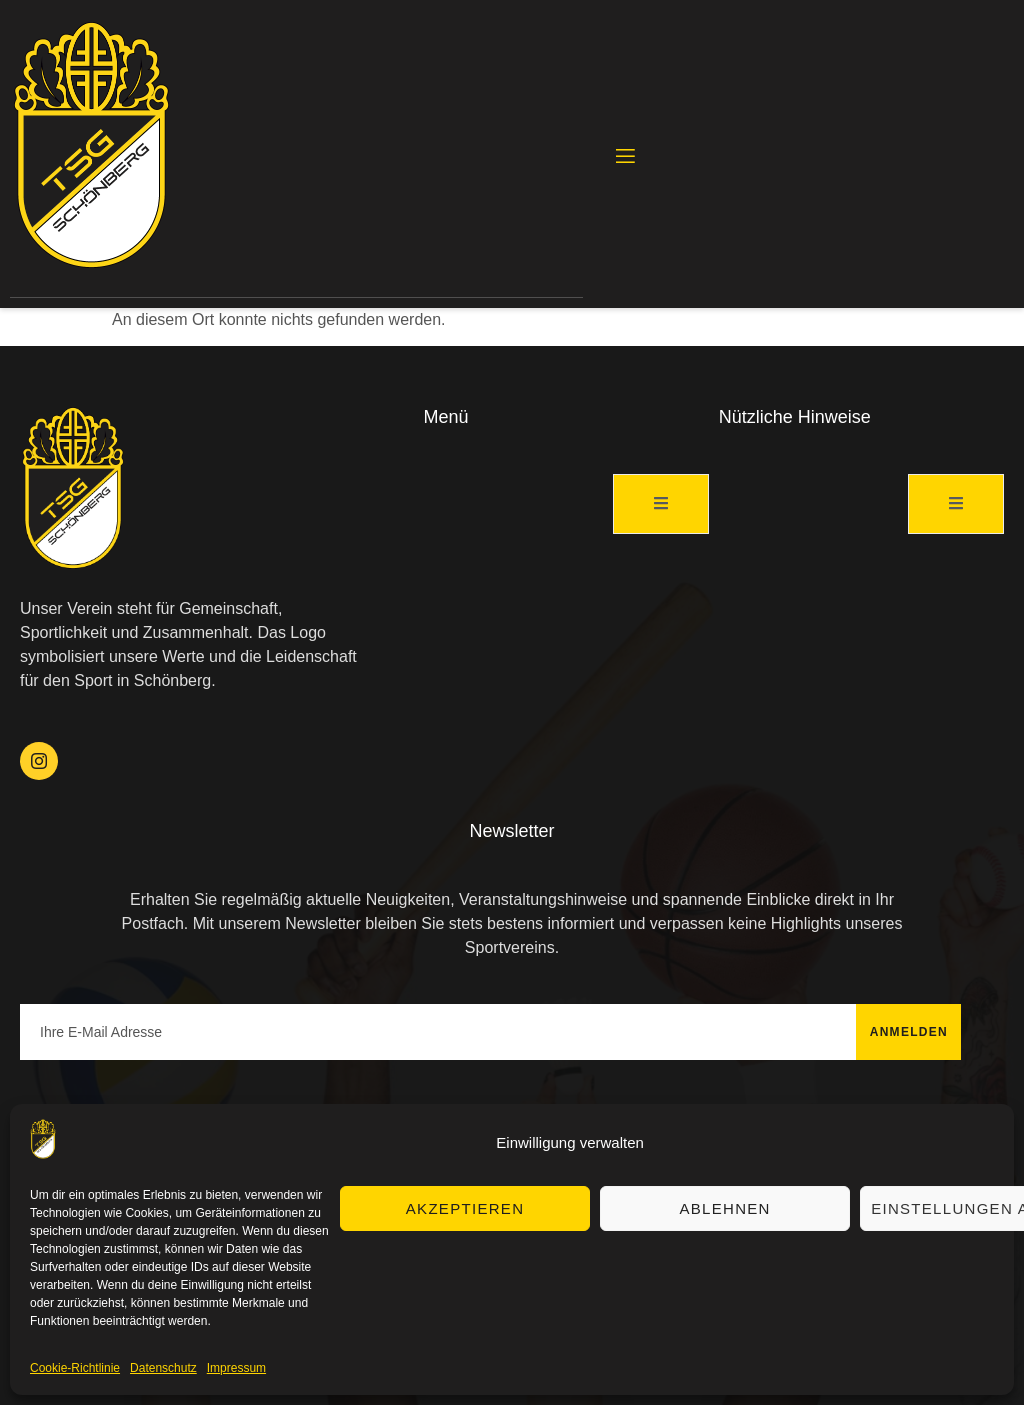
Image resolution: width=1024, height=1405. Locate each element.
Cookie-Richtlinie (75, 1368)
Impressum (236, 1368)
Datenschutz (163, 1368)
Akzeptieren (465, 1208)
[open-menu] (624, 156)
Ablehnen (724, 1208)
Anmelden (909, 1032)
